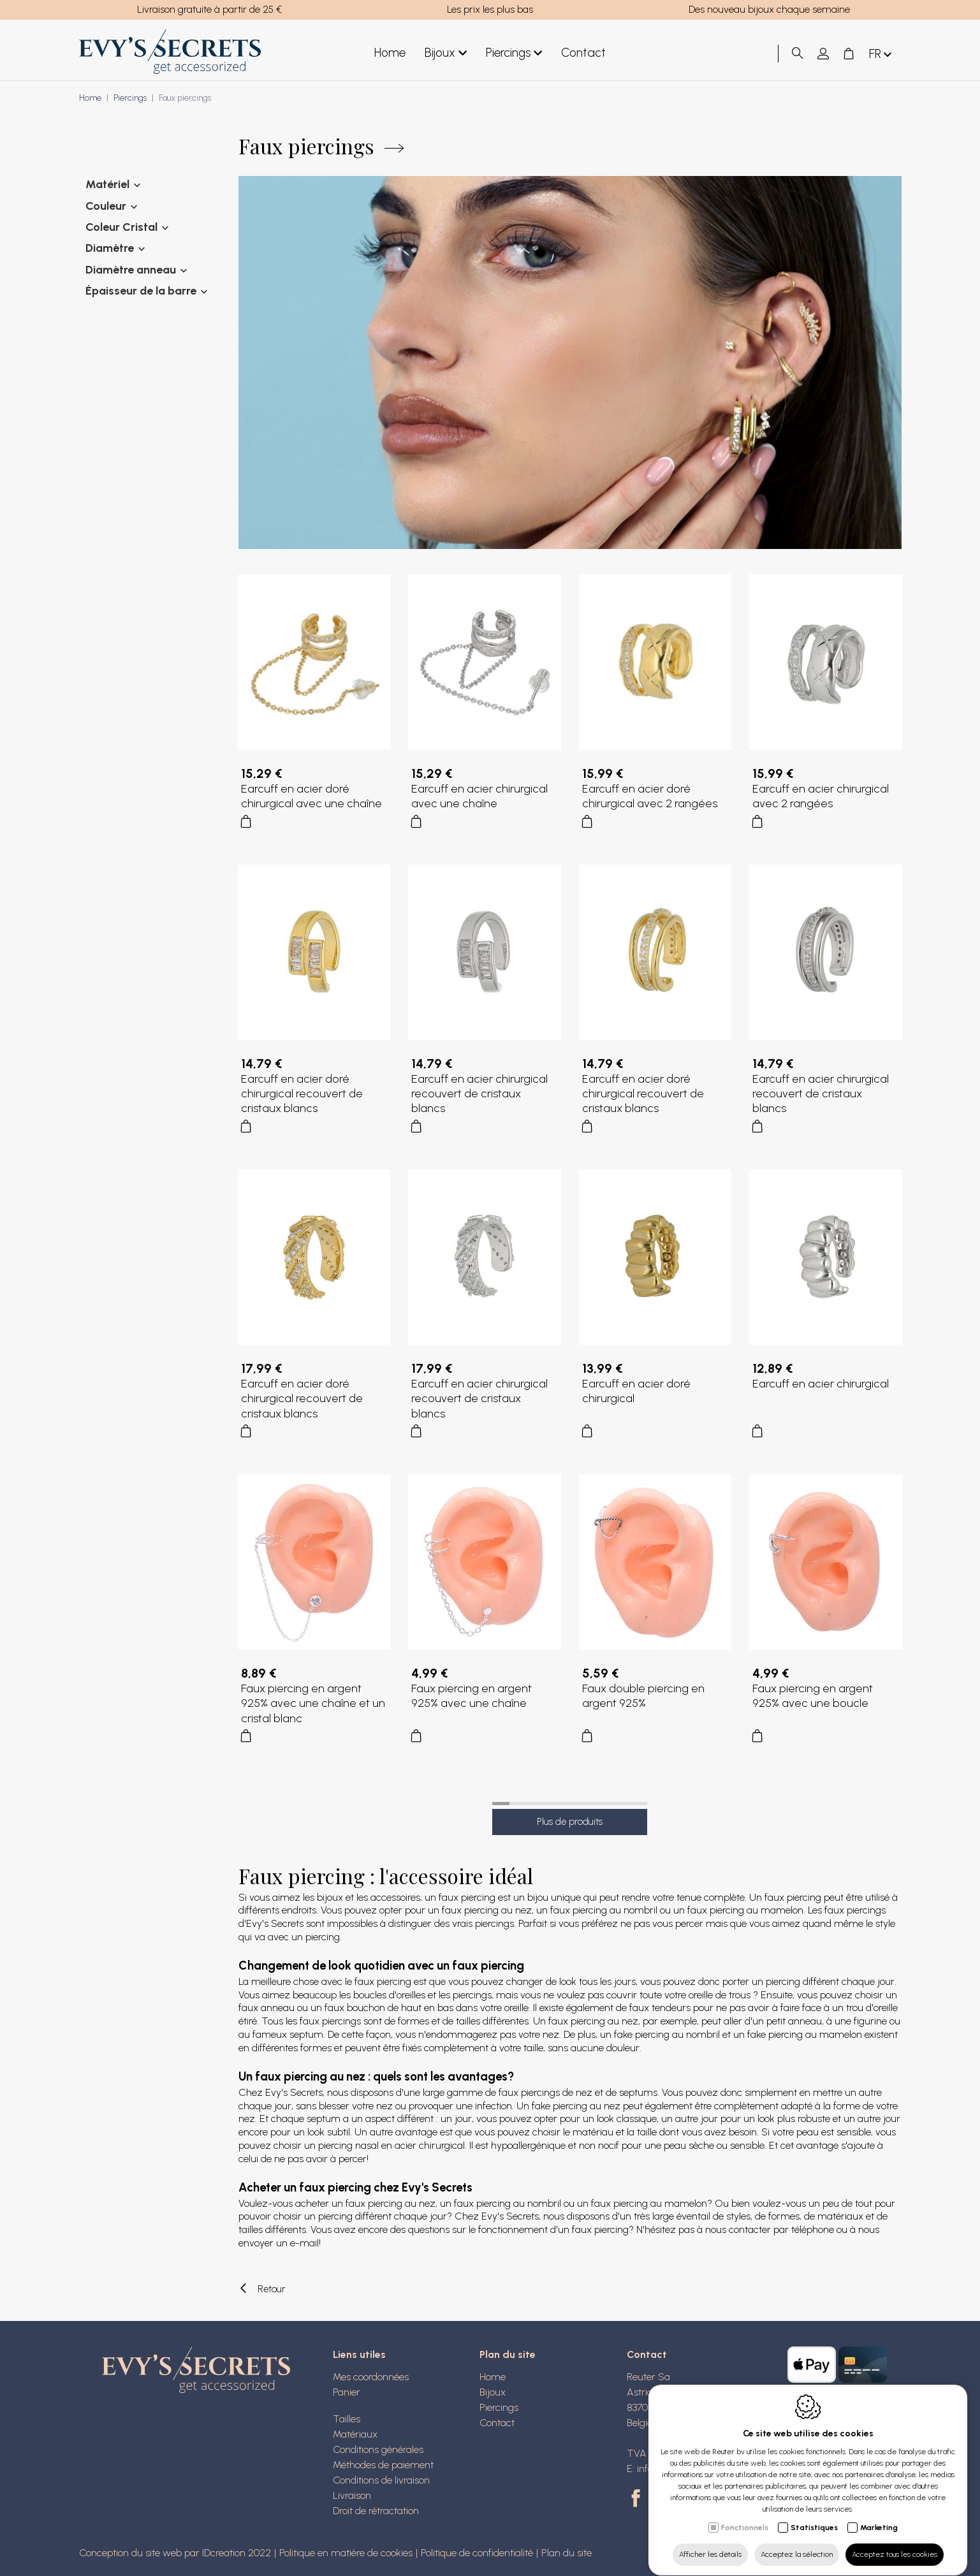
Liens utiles (359, 2354)
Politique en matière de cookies (346, 2553)
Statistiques (814, 2515)
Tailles (346, 2419)
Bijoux (446, 53)
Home (390, 52)
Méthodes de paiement (383, 2465)
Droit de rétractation (376, 2511)
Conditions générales (378, 2449)
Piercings (514, 53)
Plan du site (507, 2354)
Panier (346, 2392)
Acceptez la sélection (797, 2542)
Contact (583, 52)
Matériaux (355, 2434)
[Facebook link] (638, 2499)
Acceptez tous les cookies (894, 2542)
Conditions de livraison (381, 2480)
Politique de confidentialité (477, 2553)
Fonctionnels (744, 2515)
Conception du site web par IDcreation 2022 (175, 2553)
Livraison (352, 2495)
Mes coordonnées (371, 2377)
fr (881, 54)
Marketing (879, 2515)
